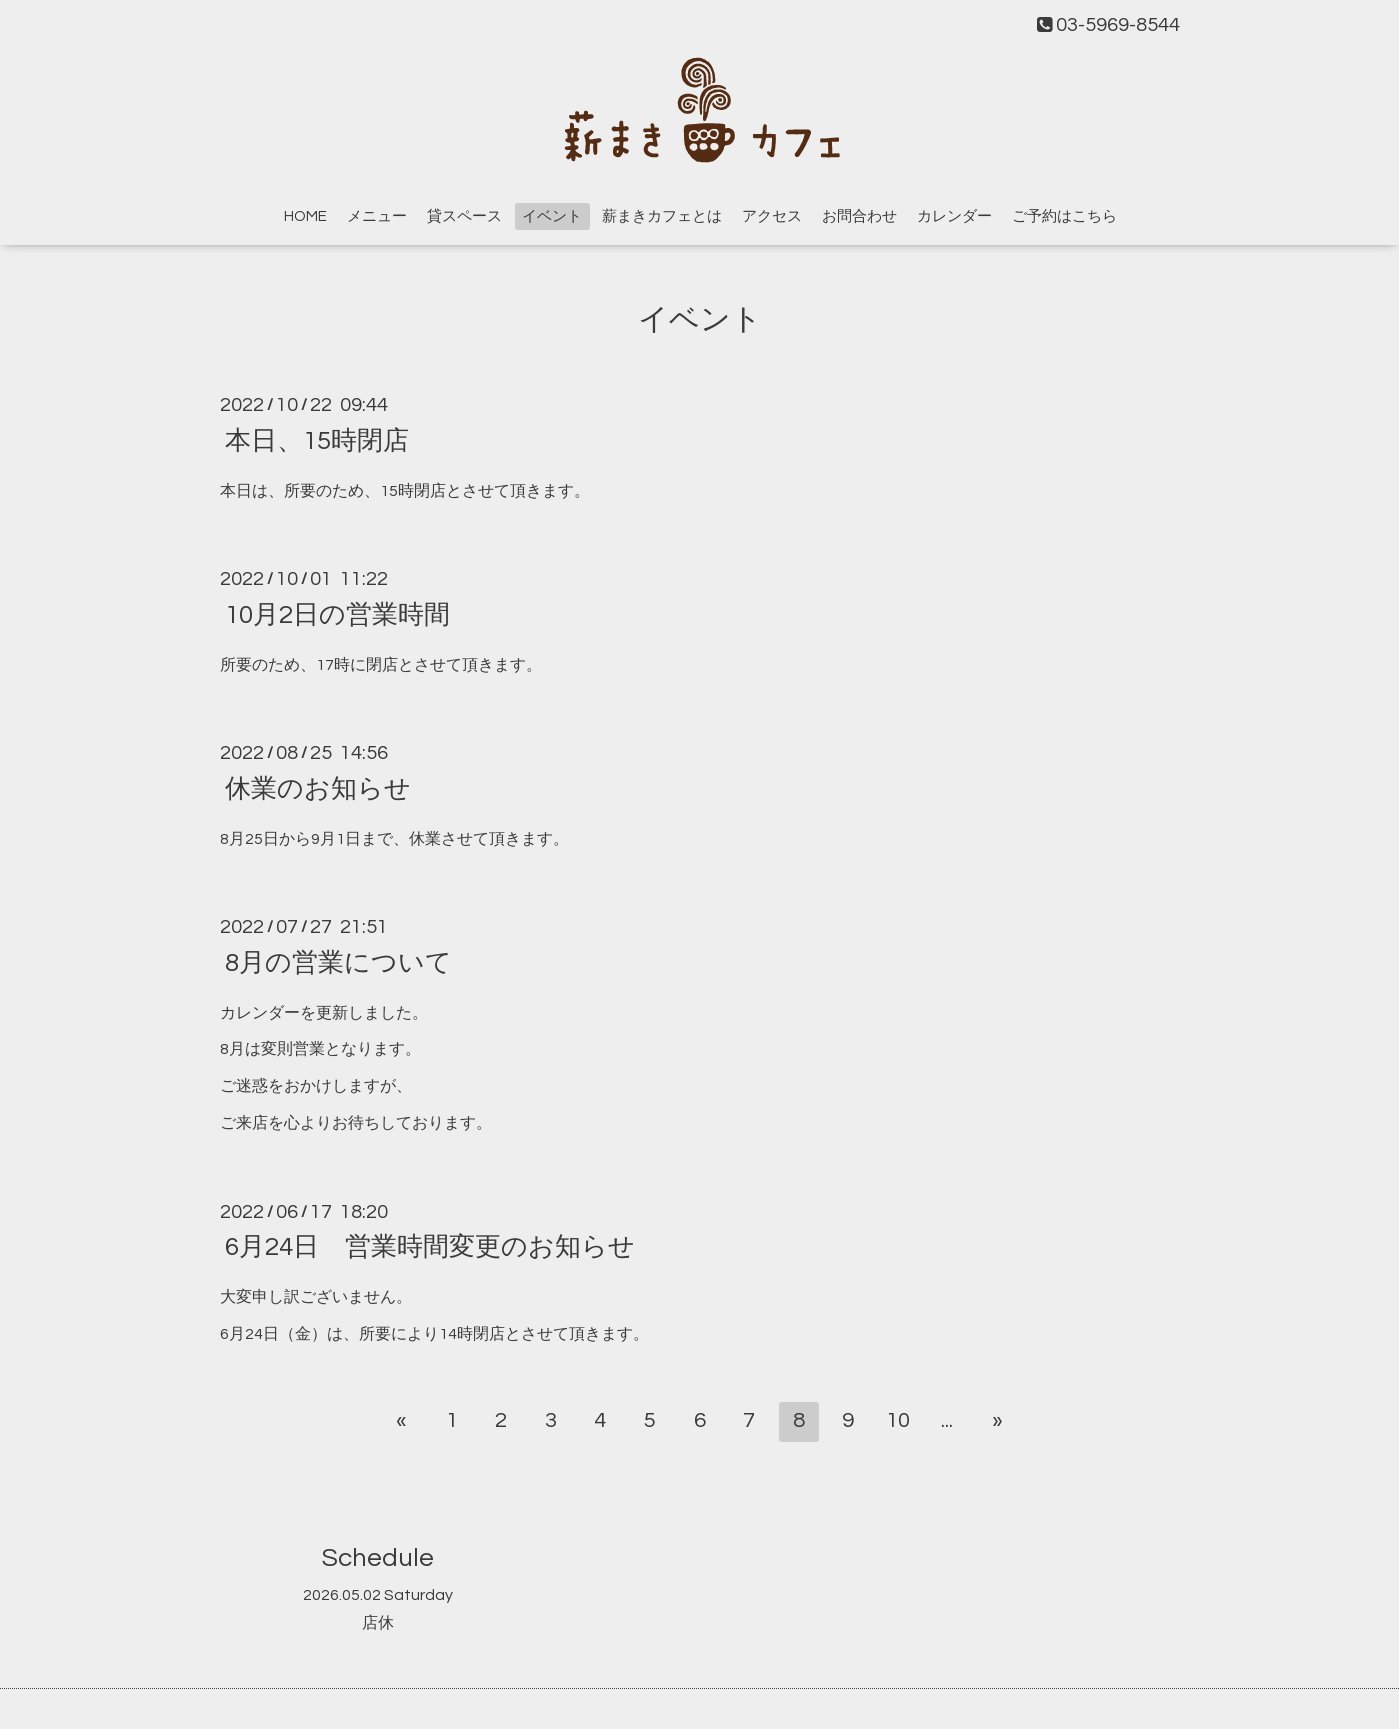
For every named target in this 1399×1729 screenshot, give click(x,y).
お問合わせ (859, 216)
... (947, 1420)
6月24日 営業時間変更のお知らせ (430, 1247)
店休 (378, 1623)
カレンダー (954, 216)
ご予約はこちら (1064, 216)
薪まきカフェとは (662, 216)
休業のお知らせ (318, 788)
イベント (552, 216)
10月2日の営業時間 (337, 614)
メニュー (377, 216)
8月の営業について (338, 962)
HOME (305, 216)
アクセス (772, 216)
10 (898, 1420)
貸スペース (464, 216)
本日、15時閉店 (317, 440)
